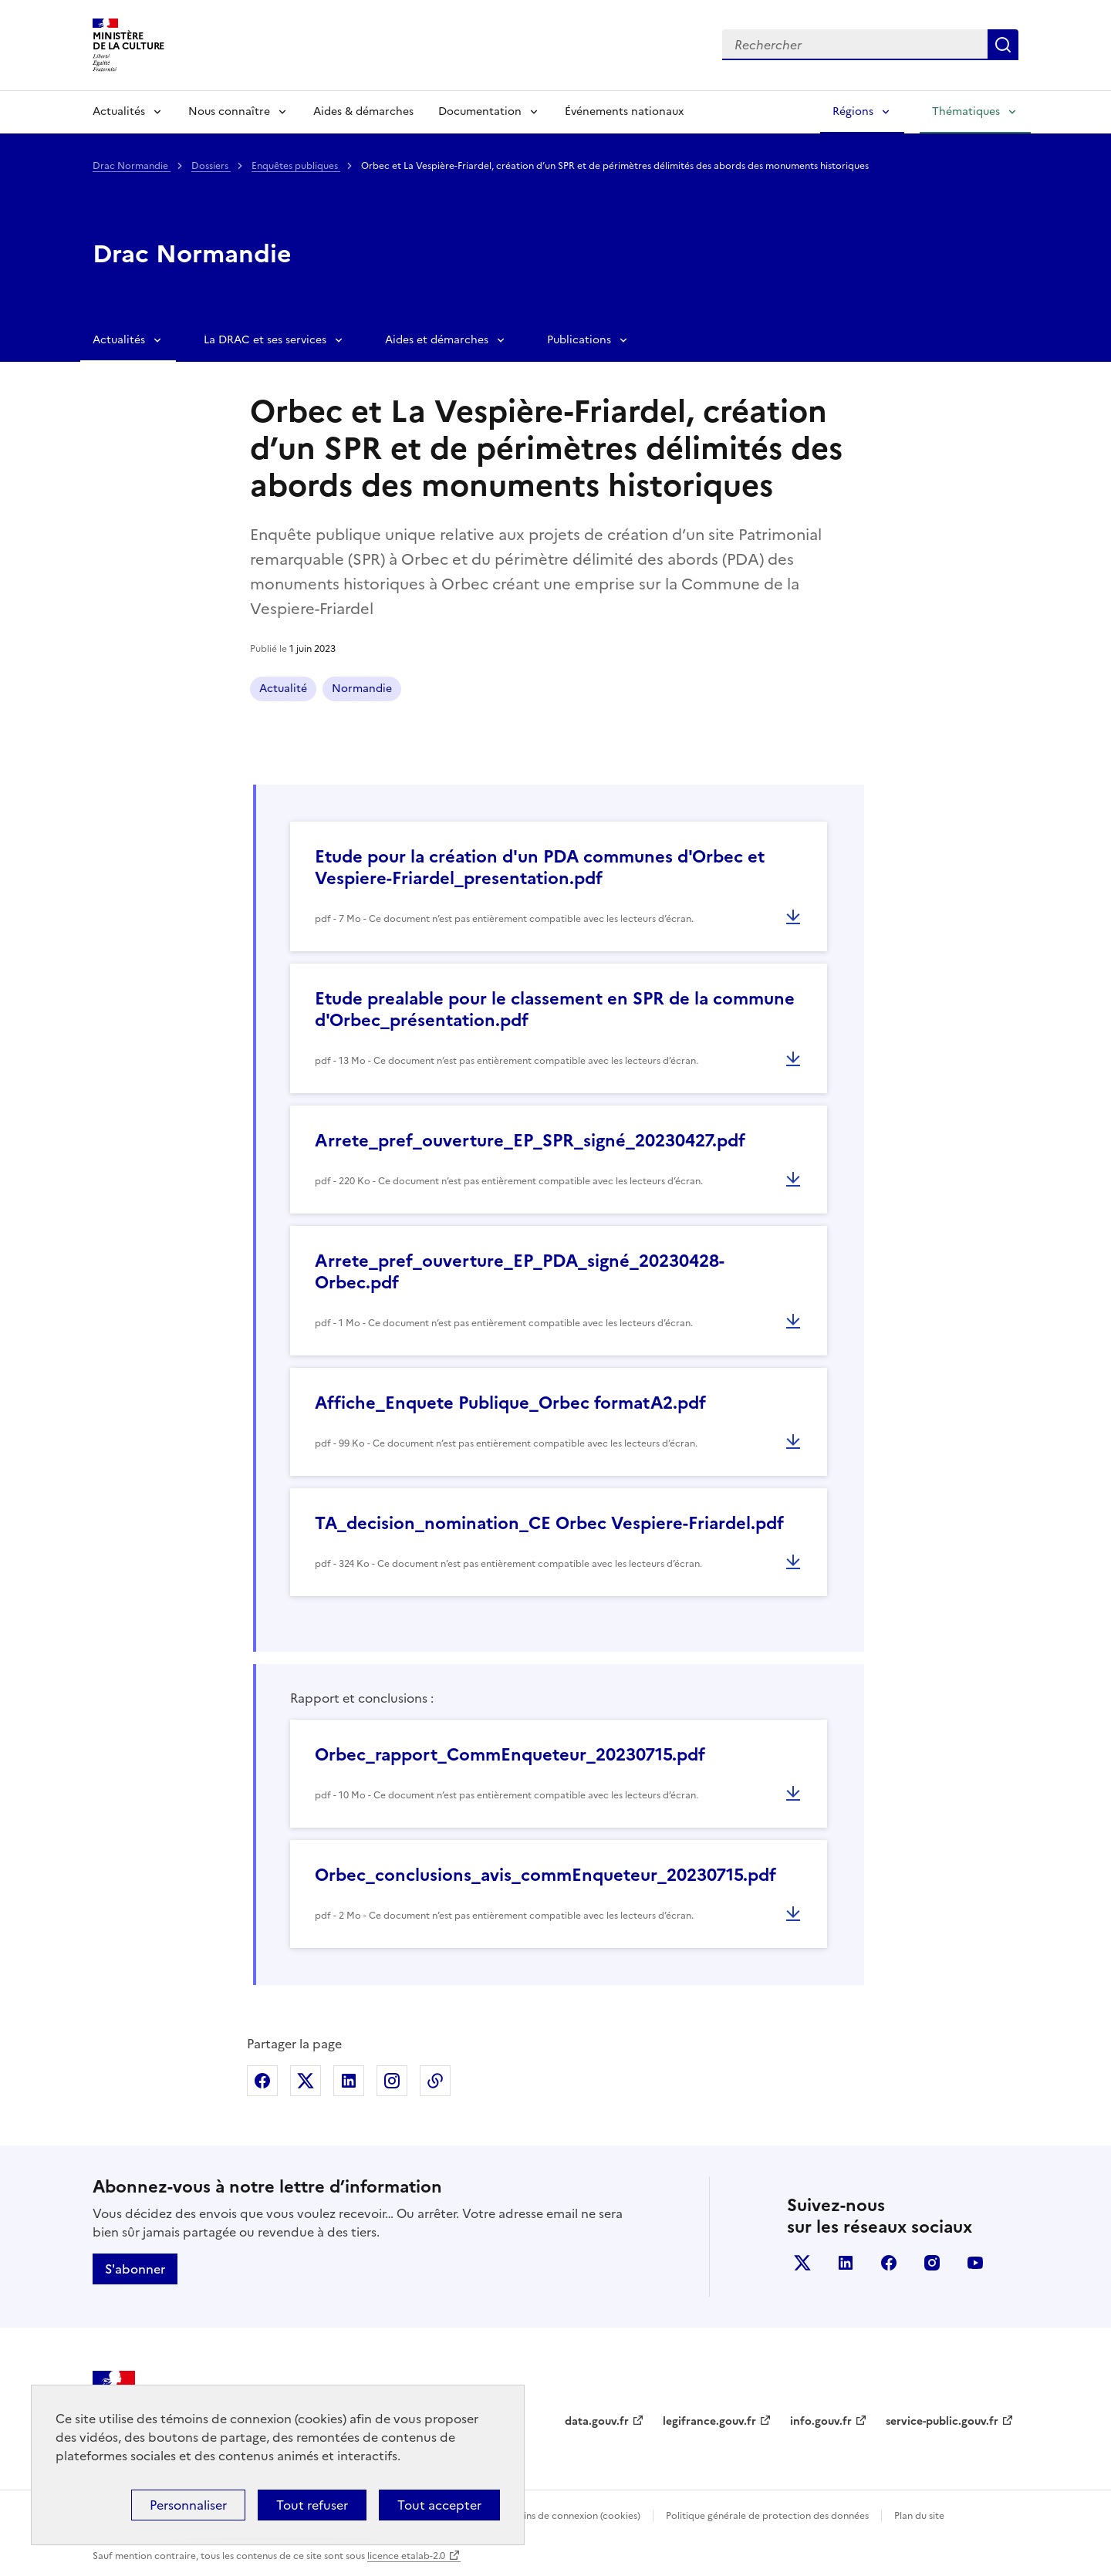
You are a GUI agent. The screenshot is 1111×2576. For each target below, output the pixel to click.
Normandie (362, 688)
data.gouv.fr (597, 2421)
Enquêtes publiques (296, 166)
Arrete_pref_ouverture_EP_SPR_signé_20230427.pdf (530, 1140)
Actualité (283, 688)
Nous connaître (229, 111)
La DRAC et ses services (265, 340)
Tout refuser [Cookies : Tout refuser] (312, 2505)
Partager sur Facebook (262, 2080)
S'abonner (135, 2269)
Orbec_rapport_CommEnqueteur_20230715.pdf (510, 1754)
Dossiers (211, 166)
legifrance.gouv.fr (709, 2421)
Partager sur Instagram (392, 2080)
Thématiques (966, 111)
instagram (932, 2262)
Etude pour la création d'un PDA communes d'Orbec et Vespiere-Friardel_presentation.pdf (540, 867)
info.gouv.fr (821, 2421)
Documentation (480, 111)
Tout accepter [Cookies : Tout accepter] (439, 2505)
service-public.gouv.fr (942, 2421)
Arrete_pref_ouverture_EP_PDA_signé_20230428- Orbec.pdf (519, 1271)
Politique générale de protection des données (767, 2516)
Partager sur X (305, 2080)
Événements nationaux (624, 111)
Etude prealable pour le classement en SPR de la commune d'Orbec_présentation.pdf (555, 1009)
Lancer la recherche (1003, 44)
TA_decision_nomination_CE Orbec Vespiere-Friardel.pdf (549, 1523)
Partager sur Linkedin (348, 2080)
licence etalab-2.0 (406, 2556)
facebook (888, 2262)
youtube (975, 2262)
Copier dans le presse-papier (435, 2080)
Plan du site (919, 2516)
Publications (579, 340)
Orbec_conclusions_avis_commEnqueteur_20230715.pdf (545, 1875)
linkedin (845, 2262)
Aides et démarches (436, 340)
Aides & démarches (363, 111)
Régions (852, 111)
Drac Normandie (132, 166)
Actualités (119, 111)
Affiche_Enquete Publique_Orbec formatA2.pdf (510, 1403)
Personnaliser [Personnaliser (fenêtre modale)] (188, 2505)
